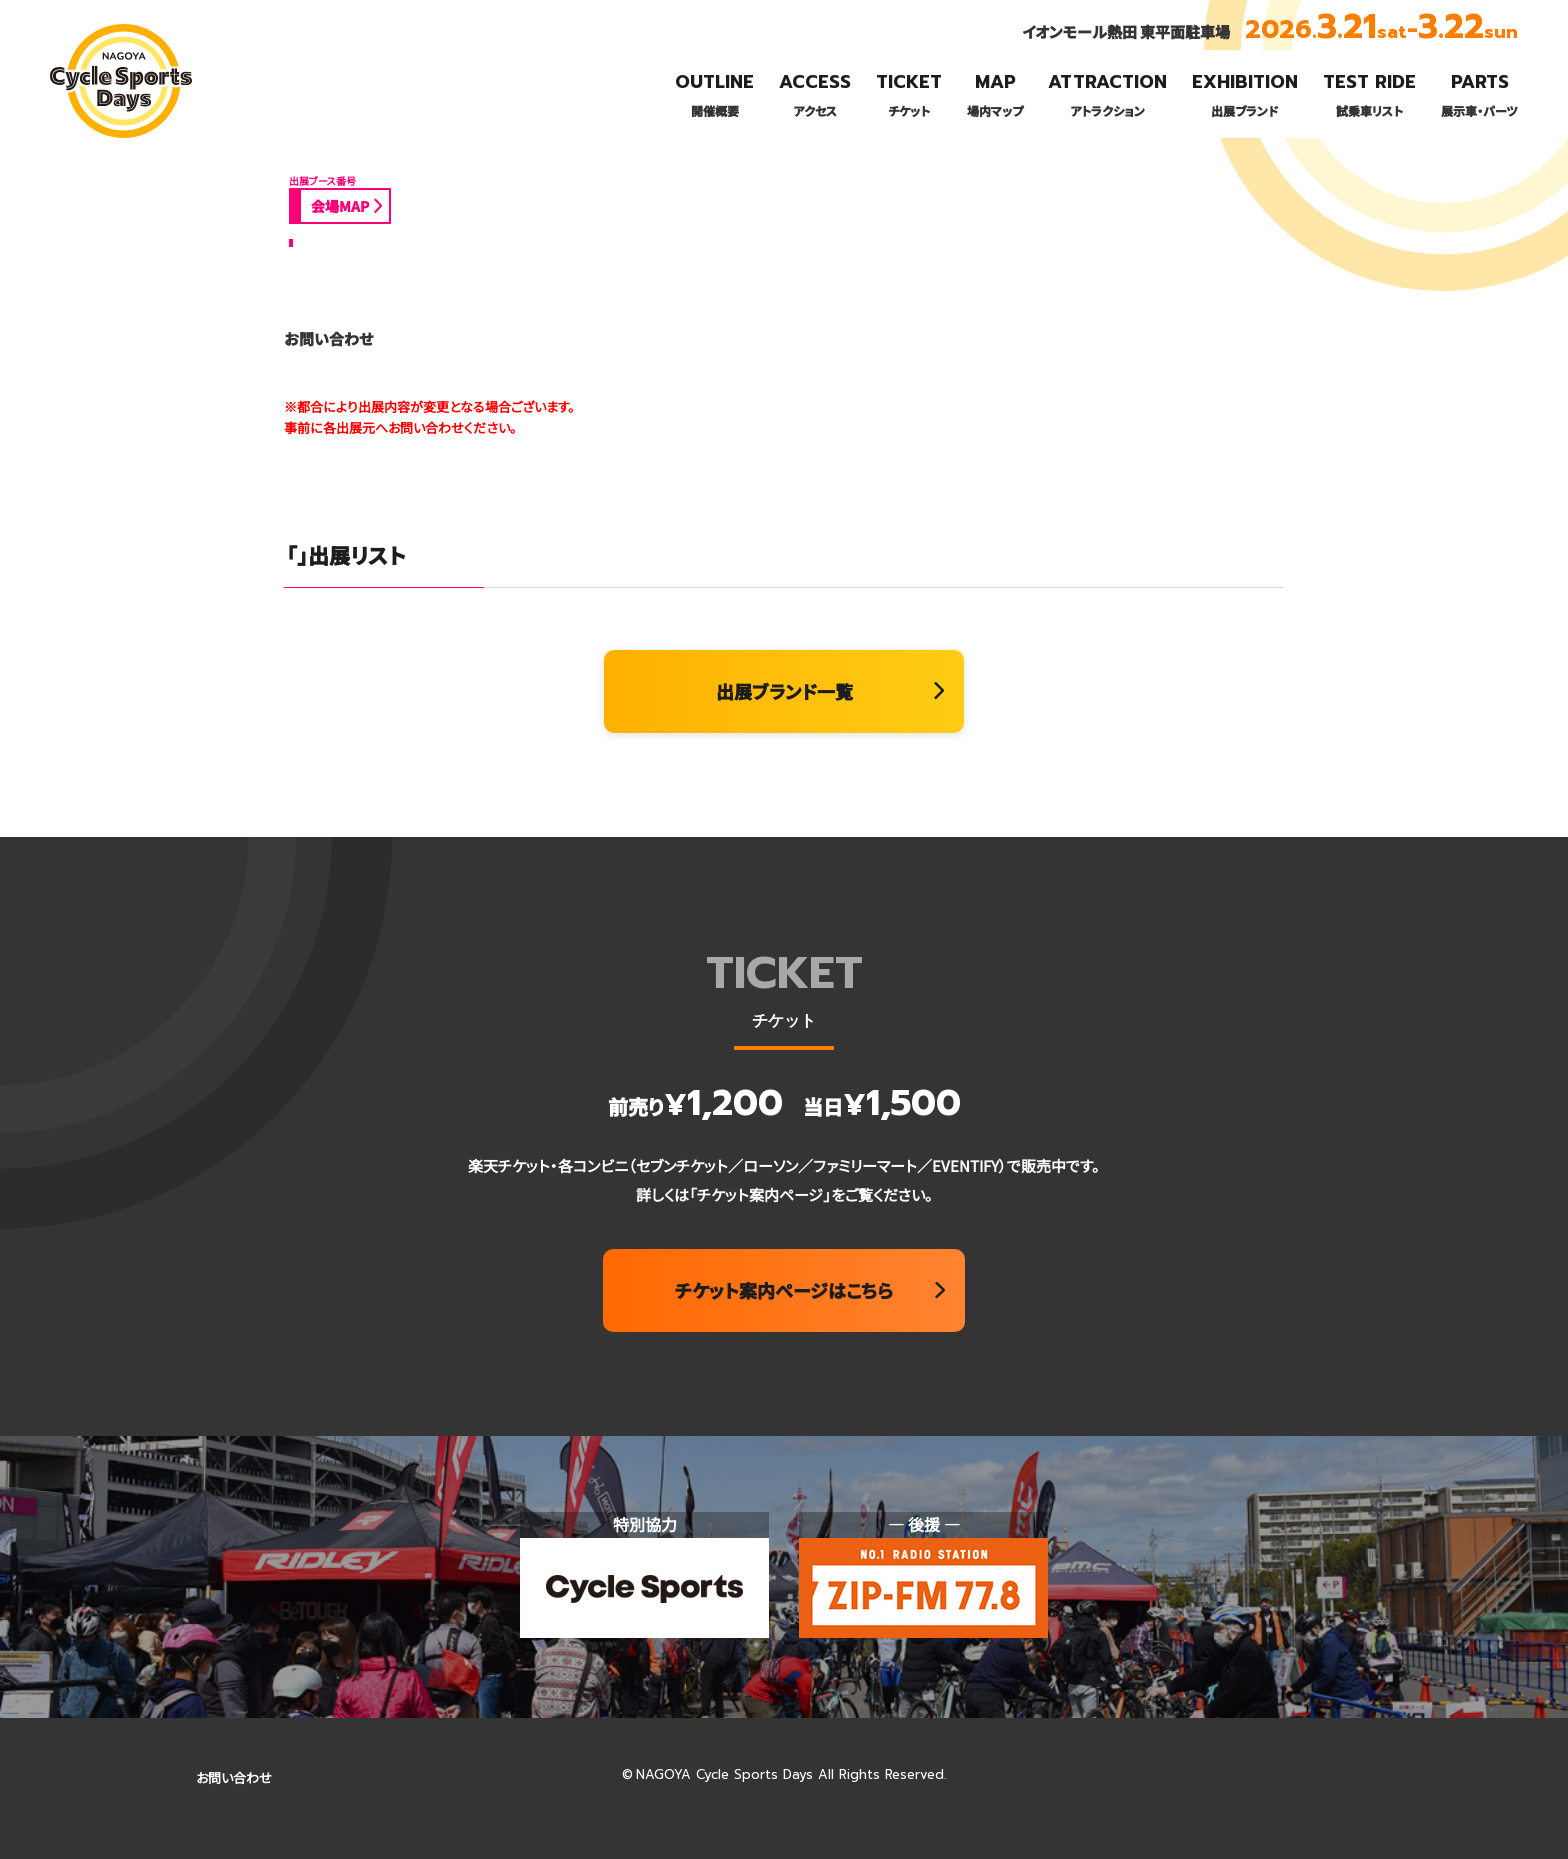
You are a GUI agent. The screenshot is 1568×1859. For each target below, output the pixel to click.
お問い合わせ (234, 1777)
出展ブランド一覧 (784, 691)
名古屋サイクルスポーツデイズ (115, 136)
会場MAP (340, 206)
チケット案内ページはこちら (784, 1290)
